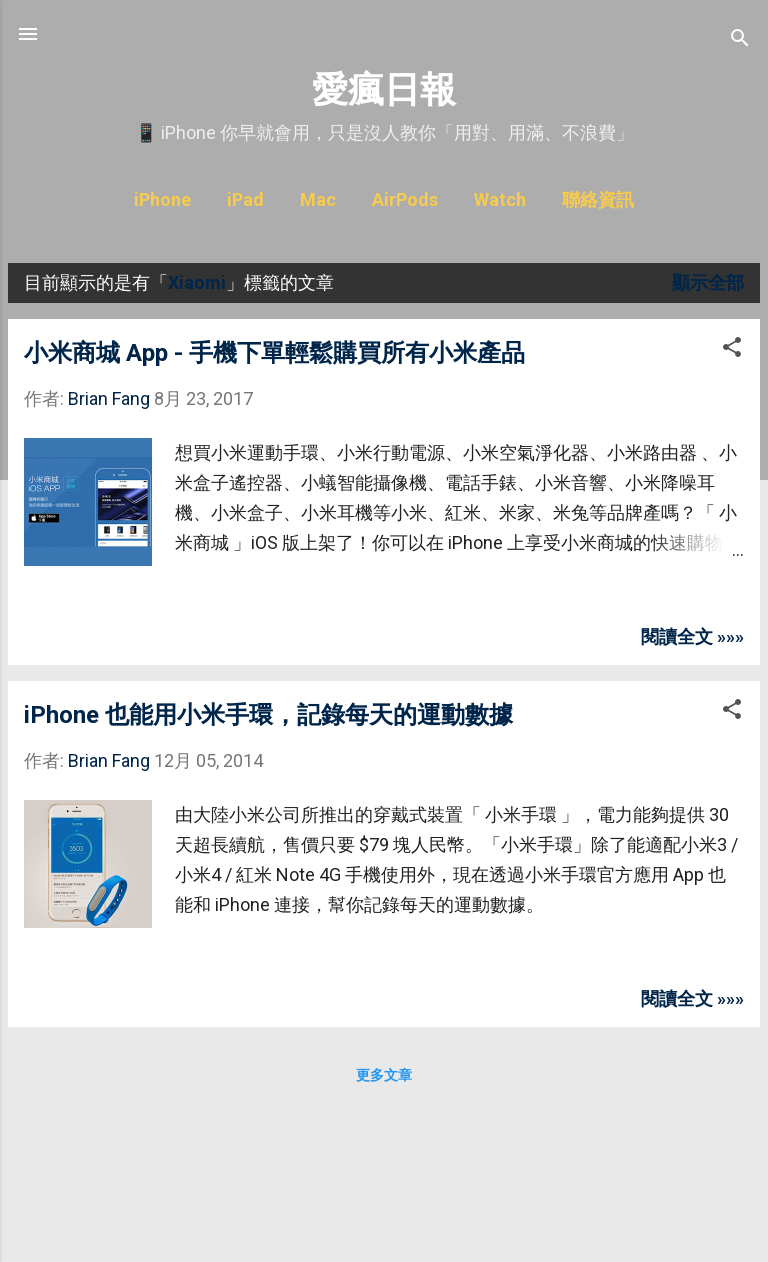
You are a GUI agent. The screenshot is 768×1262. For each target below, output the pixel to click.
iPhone (162, 199)
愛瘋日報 (384, 89)
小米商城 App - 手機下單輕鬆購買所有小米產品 (274, 353)
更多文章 (384, 1075)
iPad (245, 199)
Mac (318, 199)
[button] (732, 350)
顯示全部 (708, 282)
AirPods (405, 199)
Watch (500, 199)
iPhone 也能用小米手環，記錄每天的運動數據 (268, 715)
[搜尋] (740, 40)
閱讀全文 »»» (692, 636)
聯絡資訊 (598, 199)
